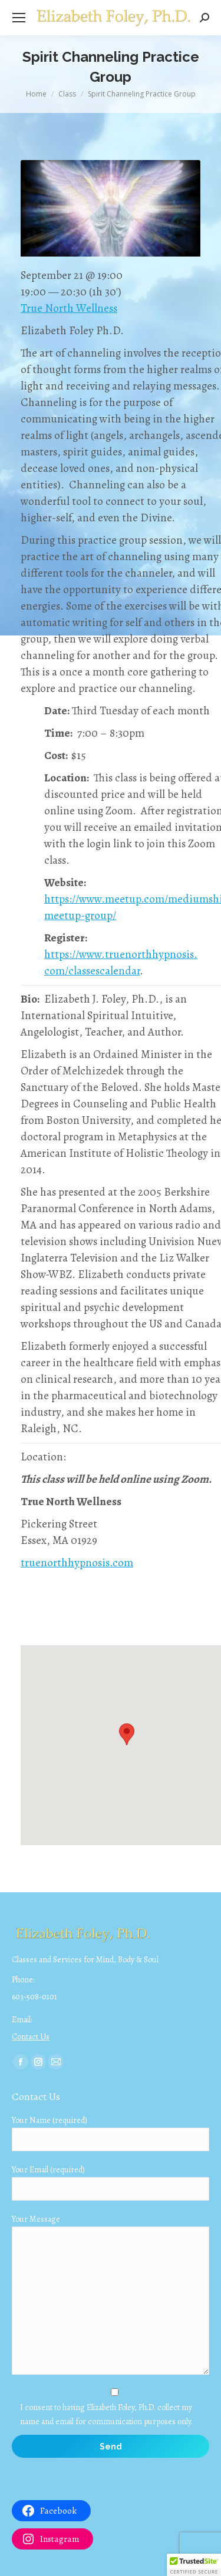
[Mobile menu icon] (19, 18)
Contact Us (31, 2036)
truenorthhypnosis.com (77, 1562)
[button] (194, 2565)
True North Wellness (69, 308)
